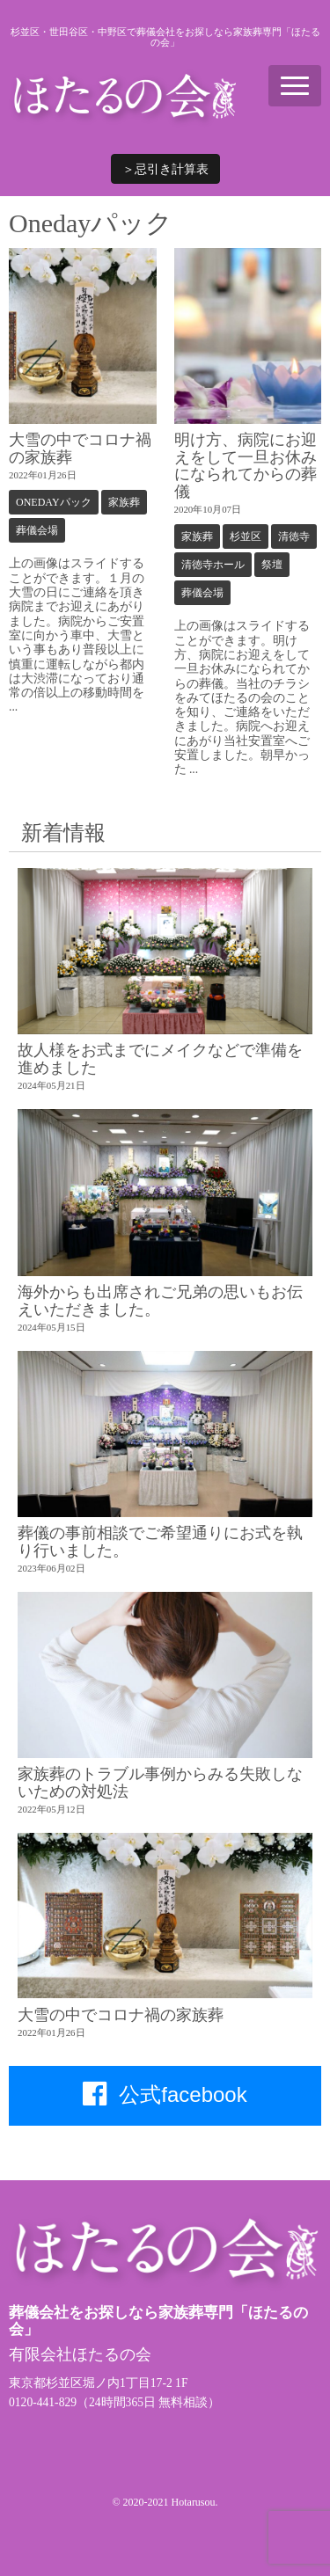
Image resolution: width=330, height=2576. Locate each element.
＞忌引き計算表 (165, 169)
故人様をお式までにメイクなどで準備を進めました (160, 1058)
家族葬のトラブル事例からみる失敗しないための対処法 (160, 1782)
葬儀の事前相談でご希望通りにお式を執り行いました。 (160, 1541)
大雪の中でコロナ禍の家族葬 (80, 448)
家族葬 (124, 502)
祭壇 (271, 564)
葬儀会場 (37, 530)
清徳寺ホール (213, 564)
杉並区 (245, 536)
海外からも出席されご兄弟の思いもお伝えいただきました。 (160, 1300)
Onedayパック (54, 502)
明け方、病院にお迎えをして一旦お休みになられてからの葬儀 (245, 465)
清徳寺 (294, 536)
